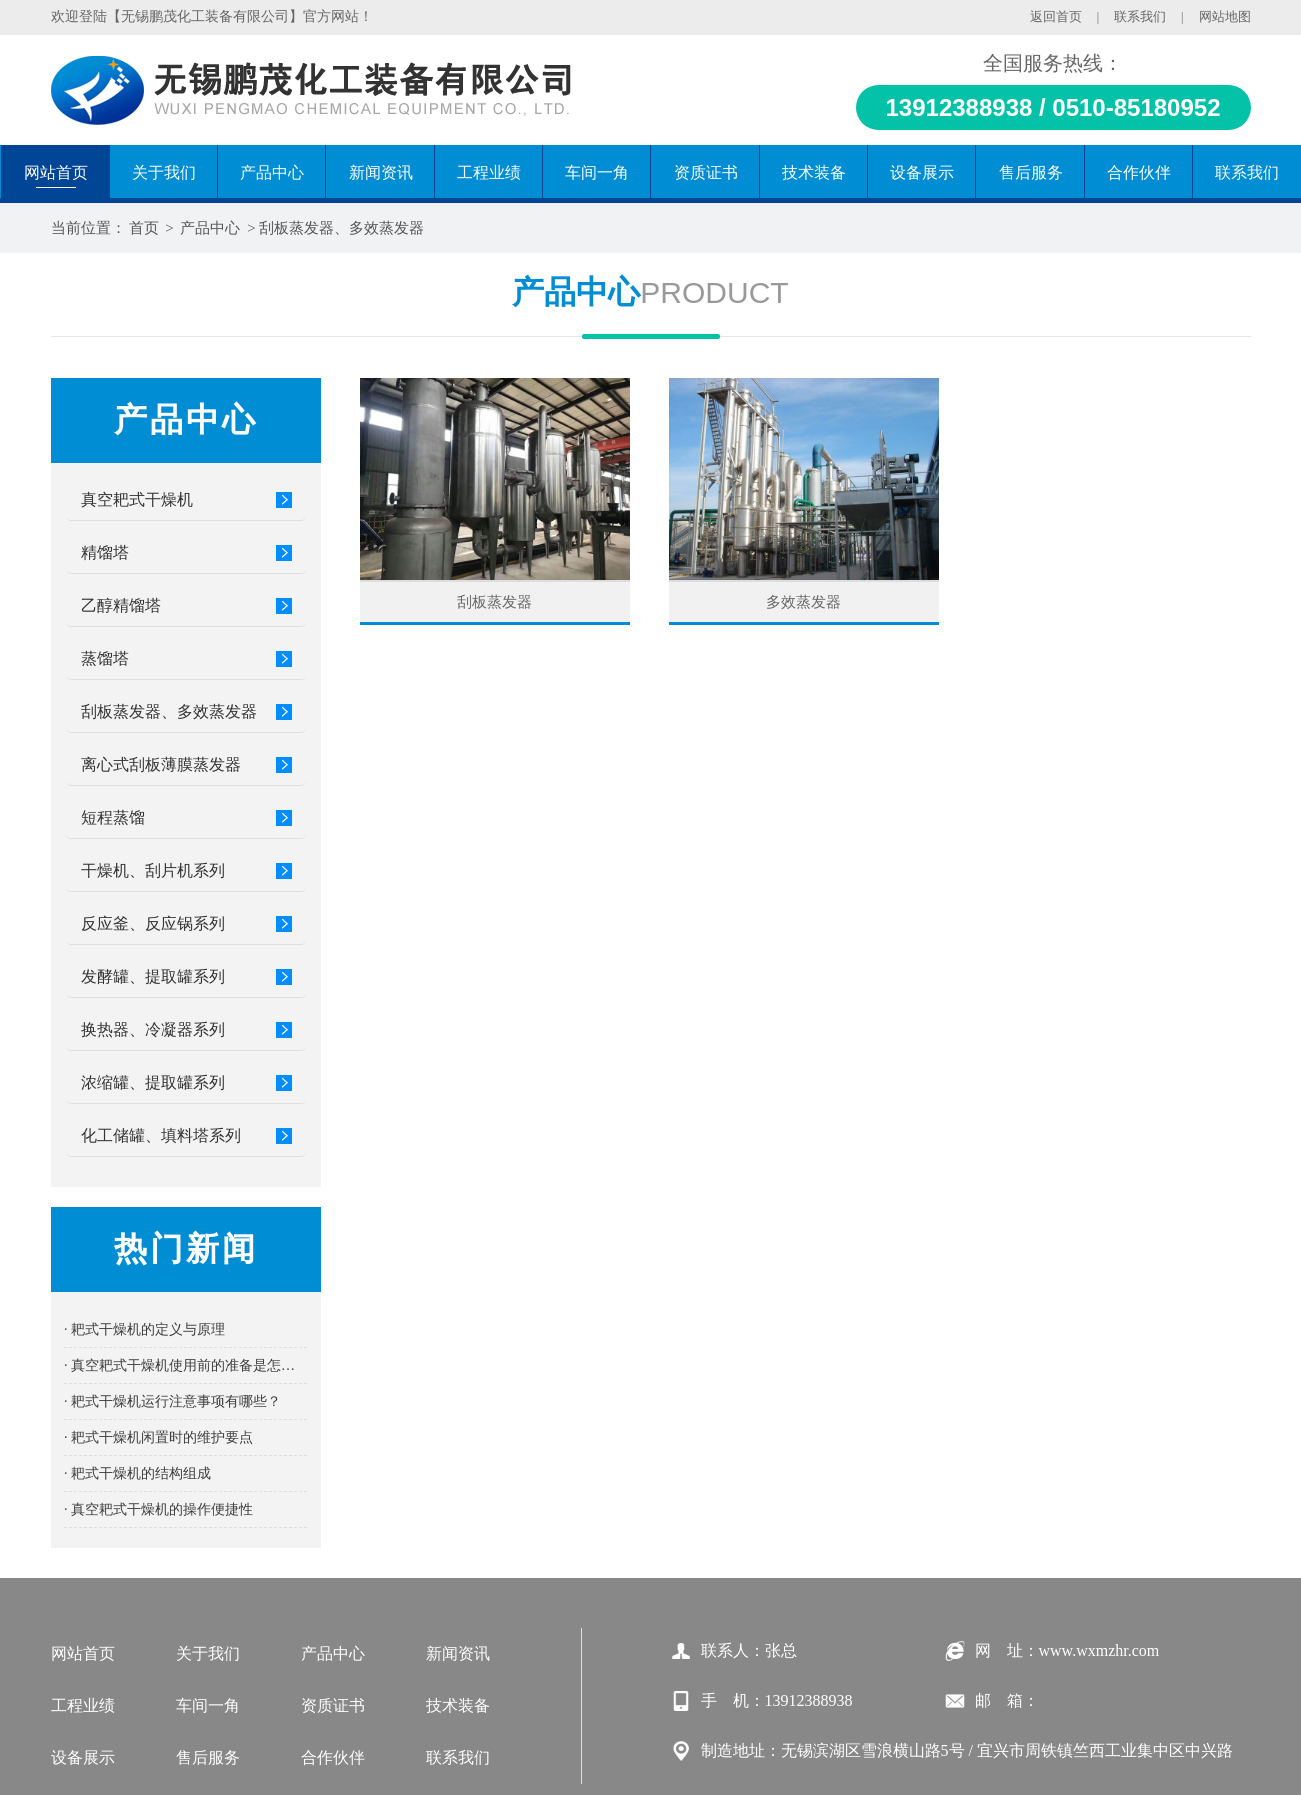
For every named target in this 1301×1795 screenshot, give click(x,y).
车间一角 (208, 1705)
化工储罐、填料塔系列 (161, 1135)
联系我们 (1140, 16)
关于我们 (208, 1653)
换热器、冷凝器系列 (153, 1029)
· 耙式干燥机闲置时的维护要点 (158, 1437)
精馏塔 (105, 552)
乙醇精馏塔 (121, 605)
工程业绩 (83, 1705)
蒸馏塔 (105, 658)
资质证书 (333, 1705)
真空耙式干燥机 (137, 499)
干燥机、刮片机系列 (153, 870)
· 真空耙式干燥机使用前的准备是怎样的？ (185, 1365)
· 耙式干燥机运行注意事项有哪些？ (172, 1401)
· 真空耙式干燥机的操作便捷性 (158, 1509)
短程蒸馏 (113, 817)
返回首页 (1056, 16)
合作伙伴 (333, 1757)
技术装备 (458, 1705)
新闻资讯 (458, 1653)
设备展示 (83, 1757)
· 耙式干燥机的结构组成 (137, 1473)
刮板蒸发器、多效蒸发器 (341, 228)
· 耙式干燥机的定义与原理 (144, 1329)
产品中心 (210, 228)
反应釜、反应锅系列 (153, 923)
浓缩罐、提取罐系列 (153, 1082)
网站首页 (83, 1653)
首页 (144, 228)
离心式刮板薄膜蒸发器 (161, 764)
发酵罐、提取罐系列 (153, 976)
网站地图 (1225, 16)
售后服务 (208, 1757)
